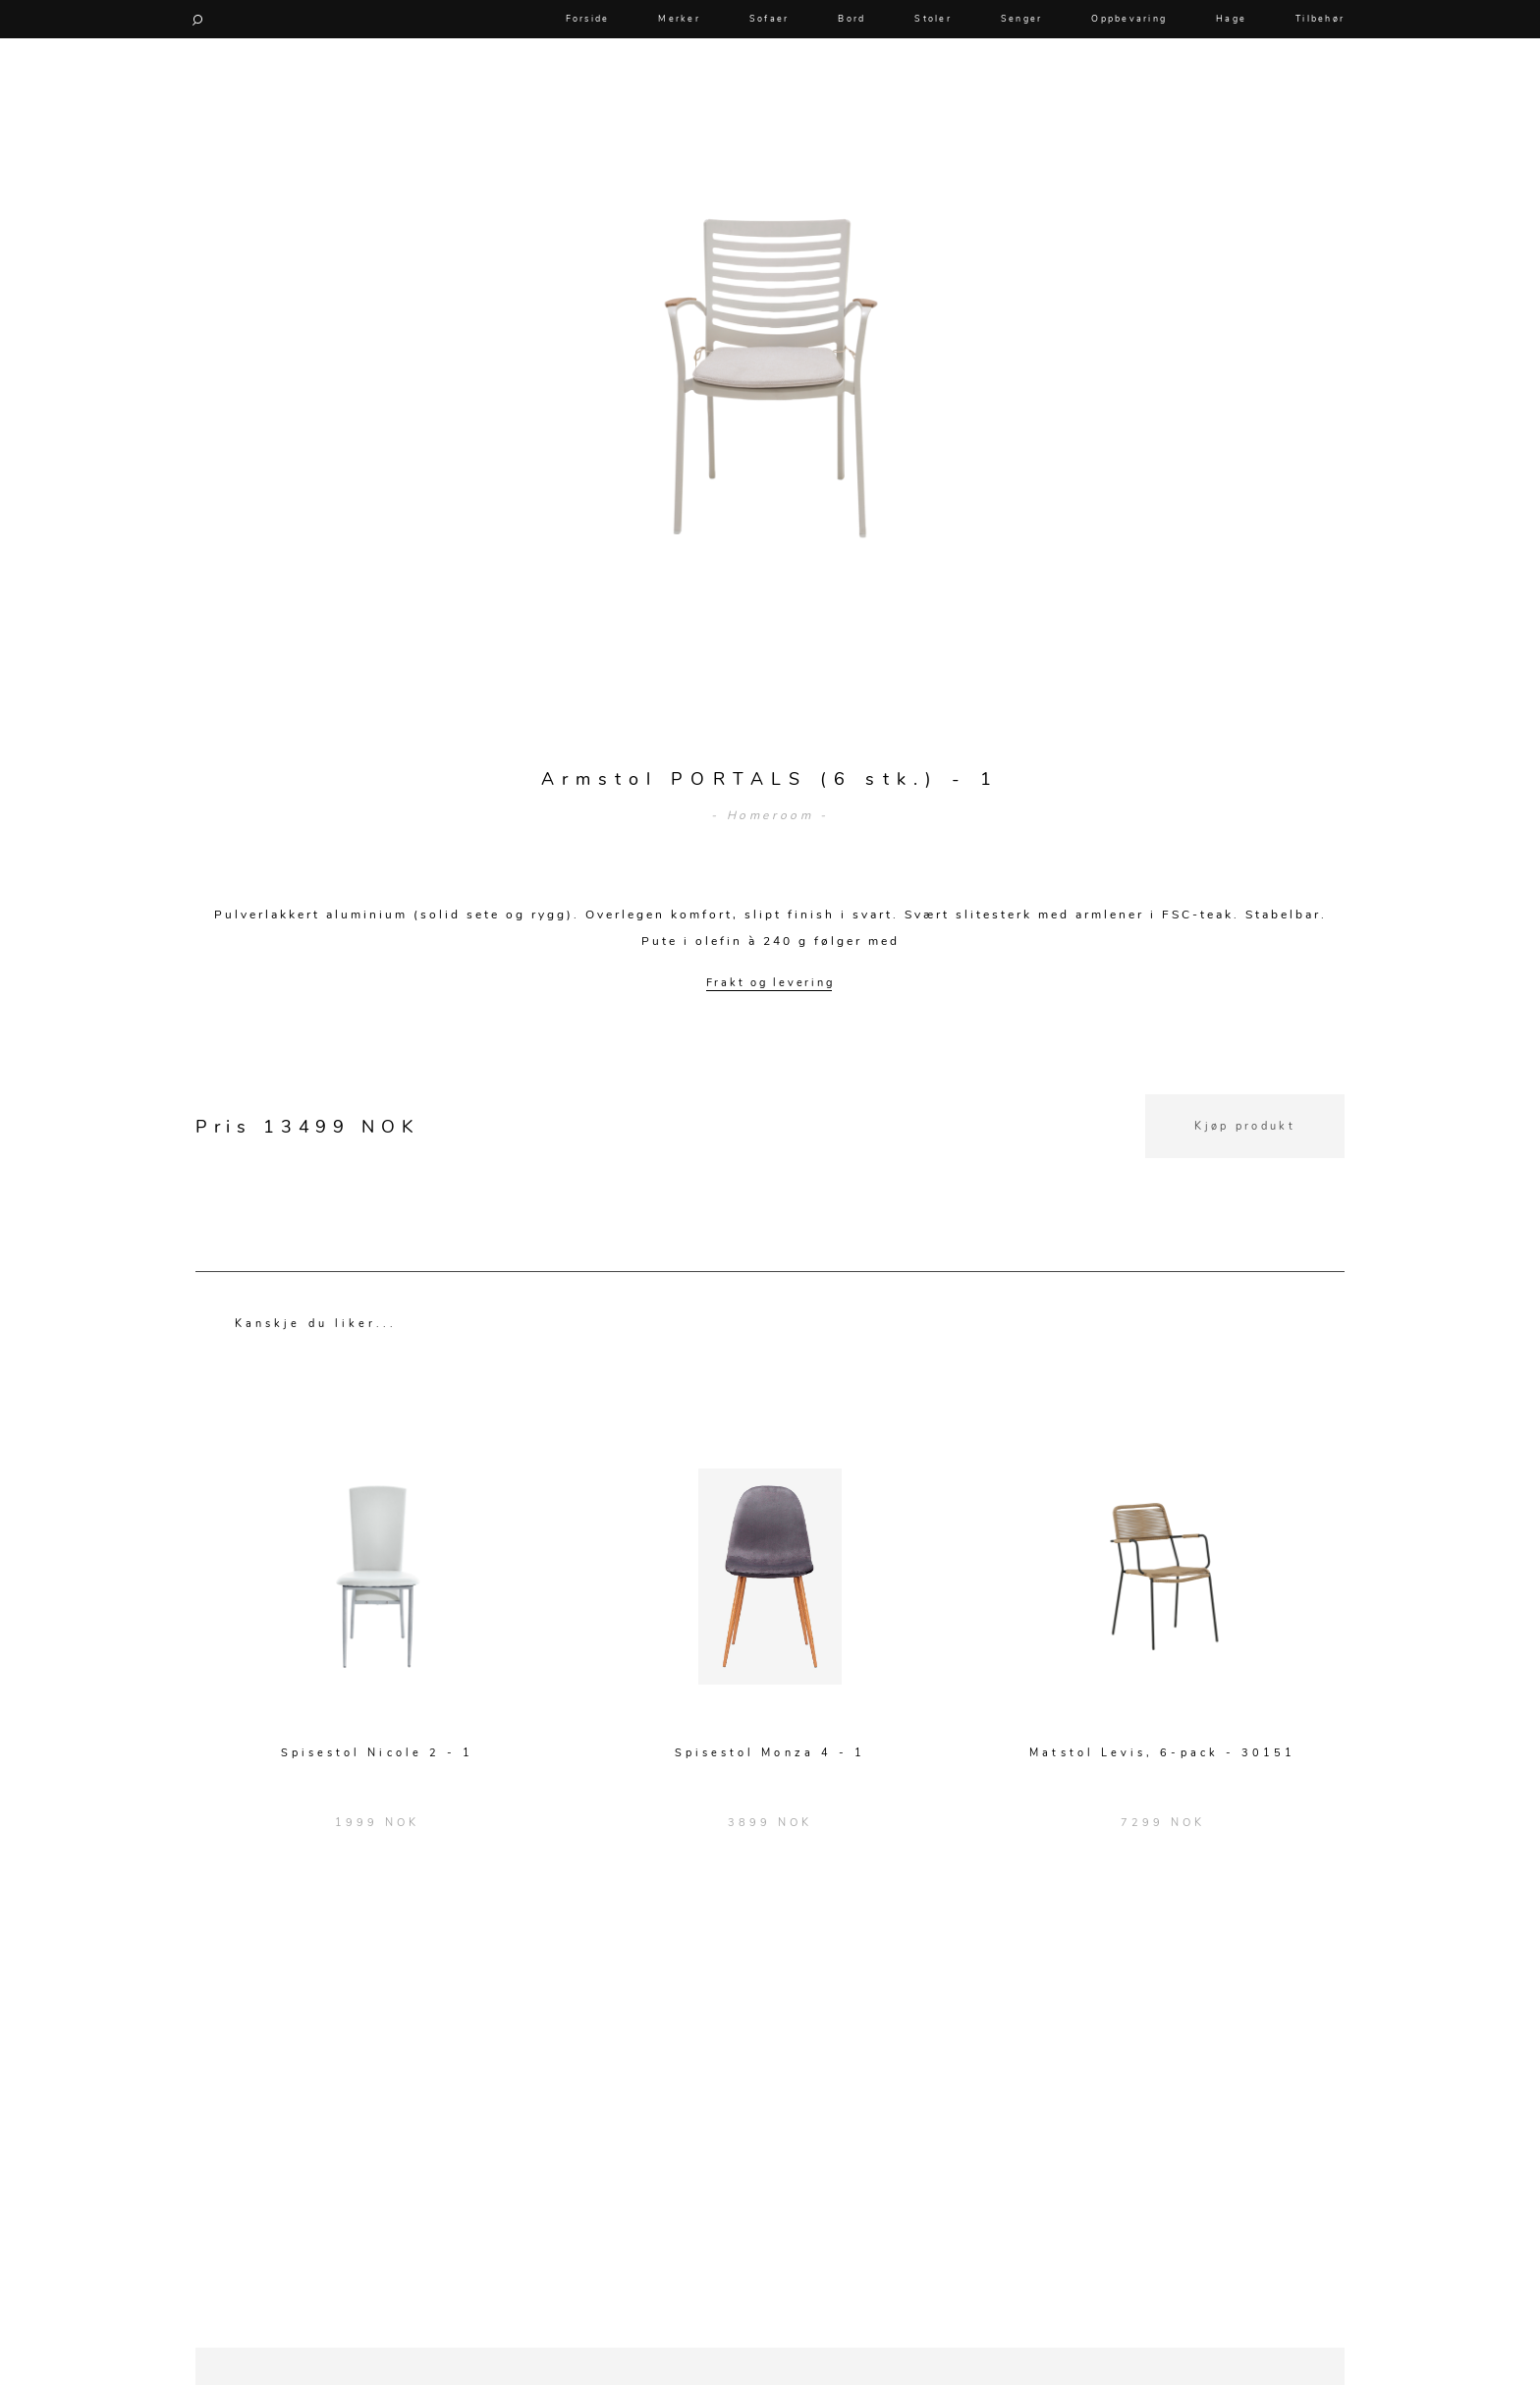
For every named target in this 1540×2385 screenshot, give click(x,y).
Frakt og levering (770, 982)
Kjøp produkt (1244, 1126)
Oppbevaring (1129, 19)
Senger (1022, 19)
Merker (679, 19)
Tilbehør (1320, 19)
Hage (1231, 19)
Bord (851, 19)
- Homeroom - (769, 815)
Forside (588, 19)
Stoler (933, 19)
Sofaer (769, 19)
